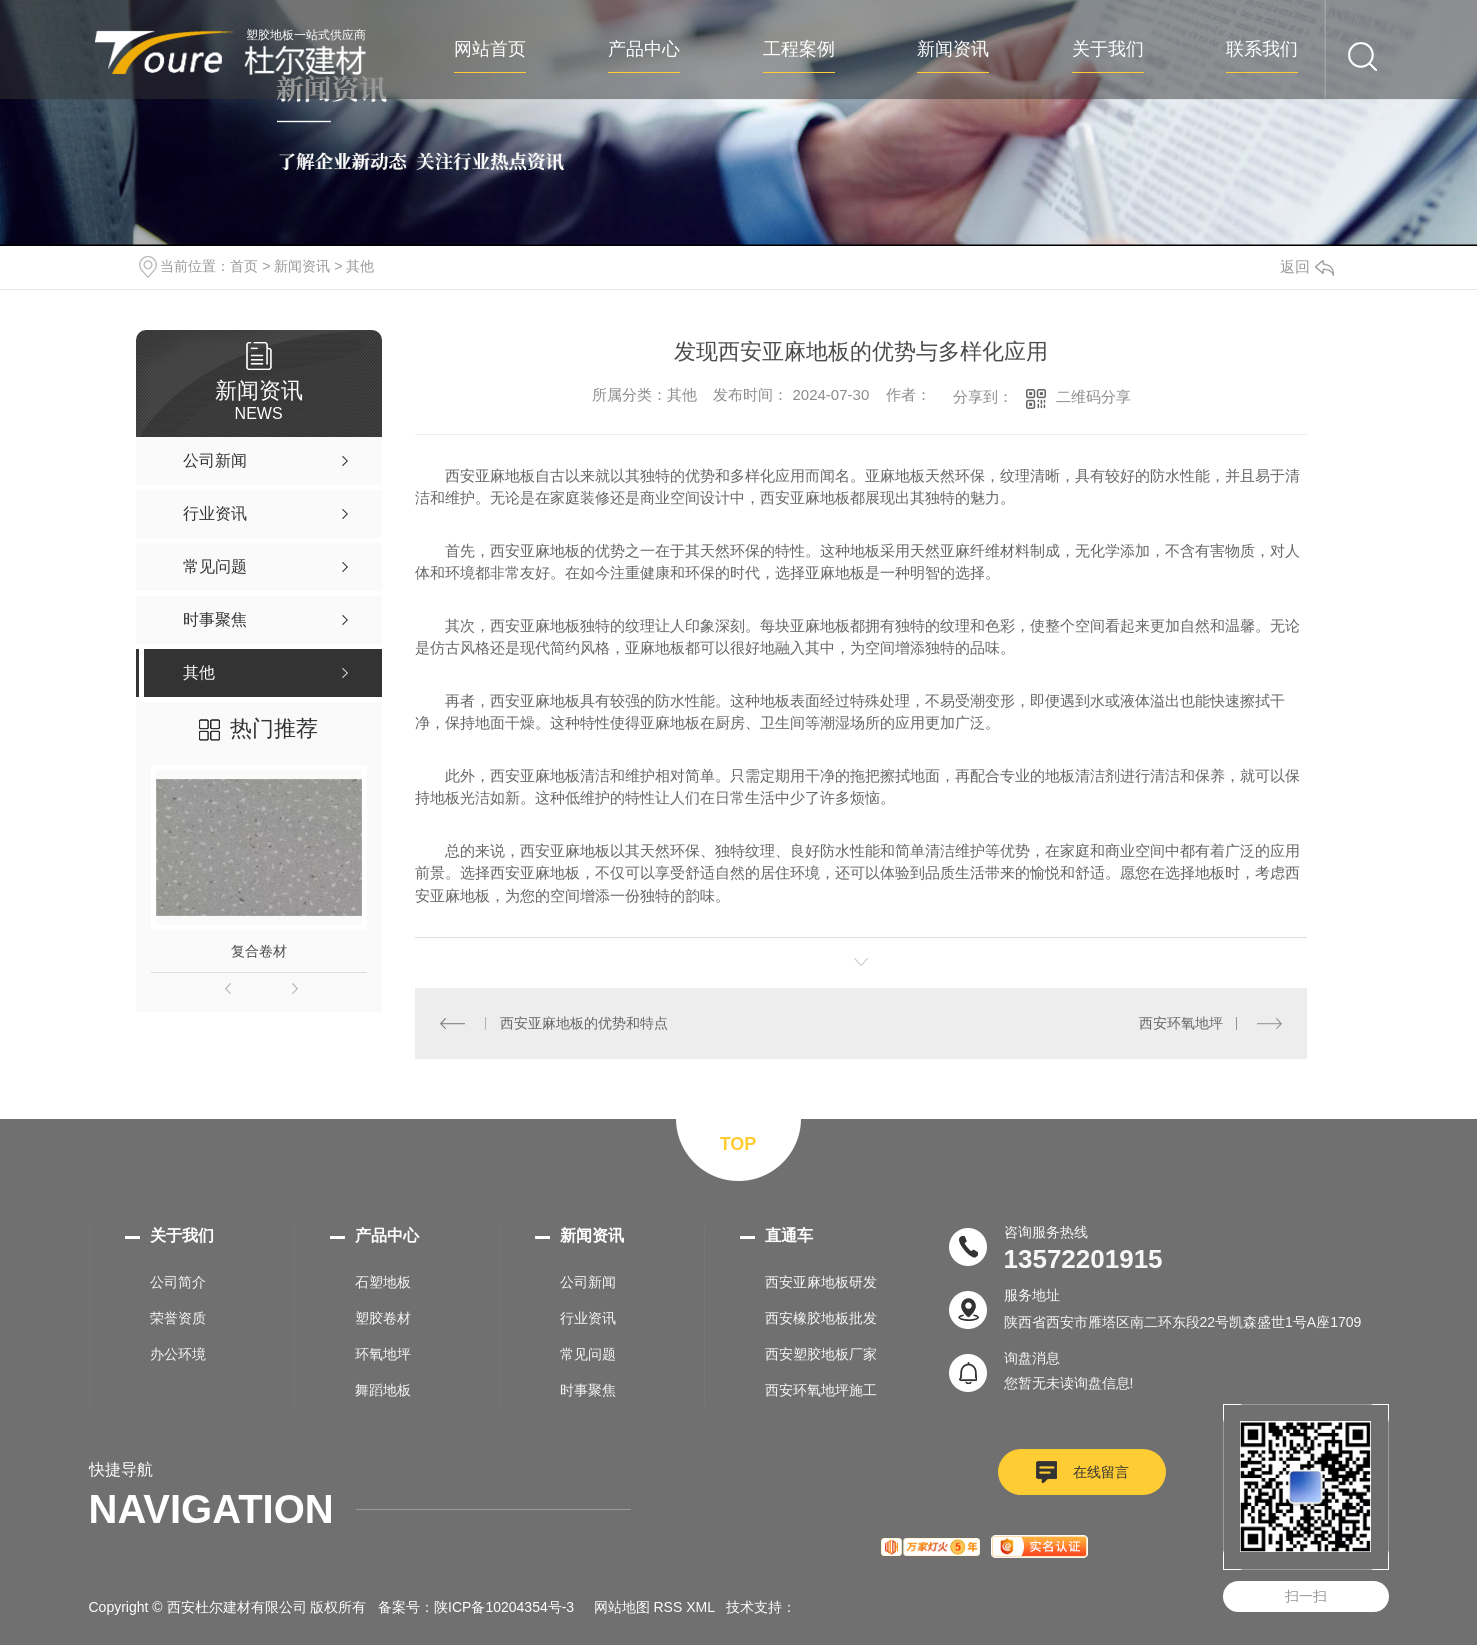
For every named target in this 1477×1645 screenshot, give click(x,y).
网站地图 (622, 1607)
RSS (668, 1607)
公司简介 (178, 1282)
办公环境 (178, 1354)
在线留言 (1101, 1472)
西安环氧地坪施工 (821, 1390)
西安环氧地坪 (1181, 1023)
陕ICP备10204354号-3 (504, 1607)
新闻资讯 (953, 49)
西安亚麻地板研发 (821, 1282)
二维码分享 (1093, 396)
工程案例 (799, 49)
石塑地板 (383, 1282)
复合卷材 (259, 951)
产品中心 (644, 49)
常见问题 (588, 1354)
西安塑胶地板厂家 (821, 1354)
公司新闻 (588, 1282)
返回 (1307, 266)
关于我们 (1108, 49)
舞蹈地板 (383, 1390)
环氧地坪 (383, 1354)
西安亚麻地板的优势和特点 (584, 1023)
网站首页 (490, 49)
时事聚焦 (588, 1390)
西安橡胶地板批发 (821, 1318)
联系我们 (1262, 49)
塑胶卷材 (383, 1318)
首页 (244, 266)
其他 (360, 266)
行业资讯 (588, 1318)
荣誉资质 (178, 1318)
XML (700, 1607)
